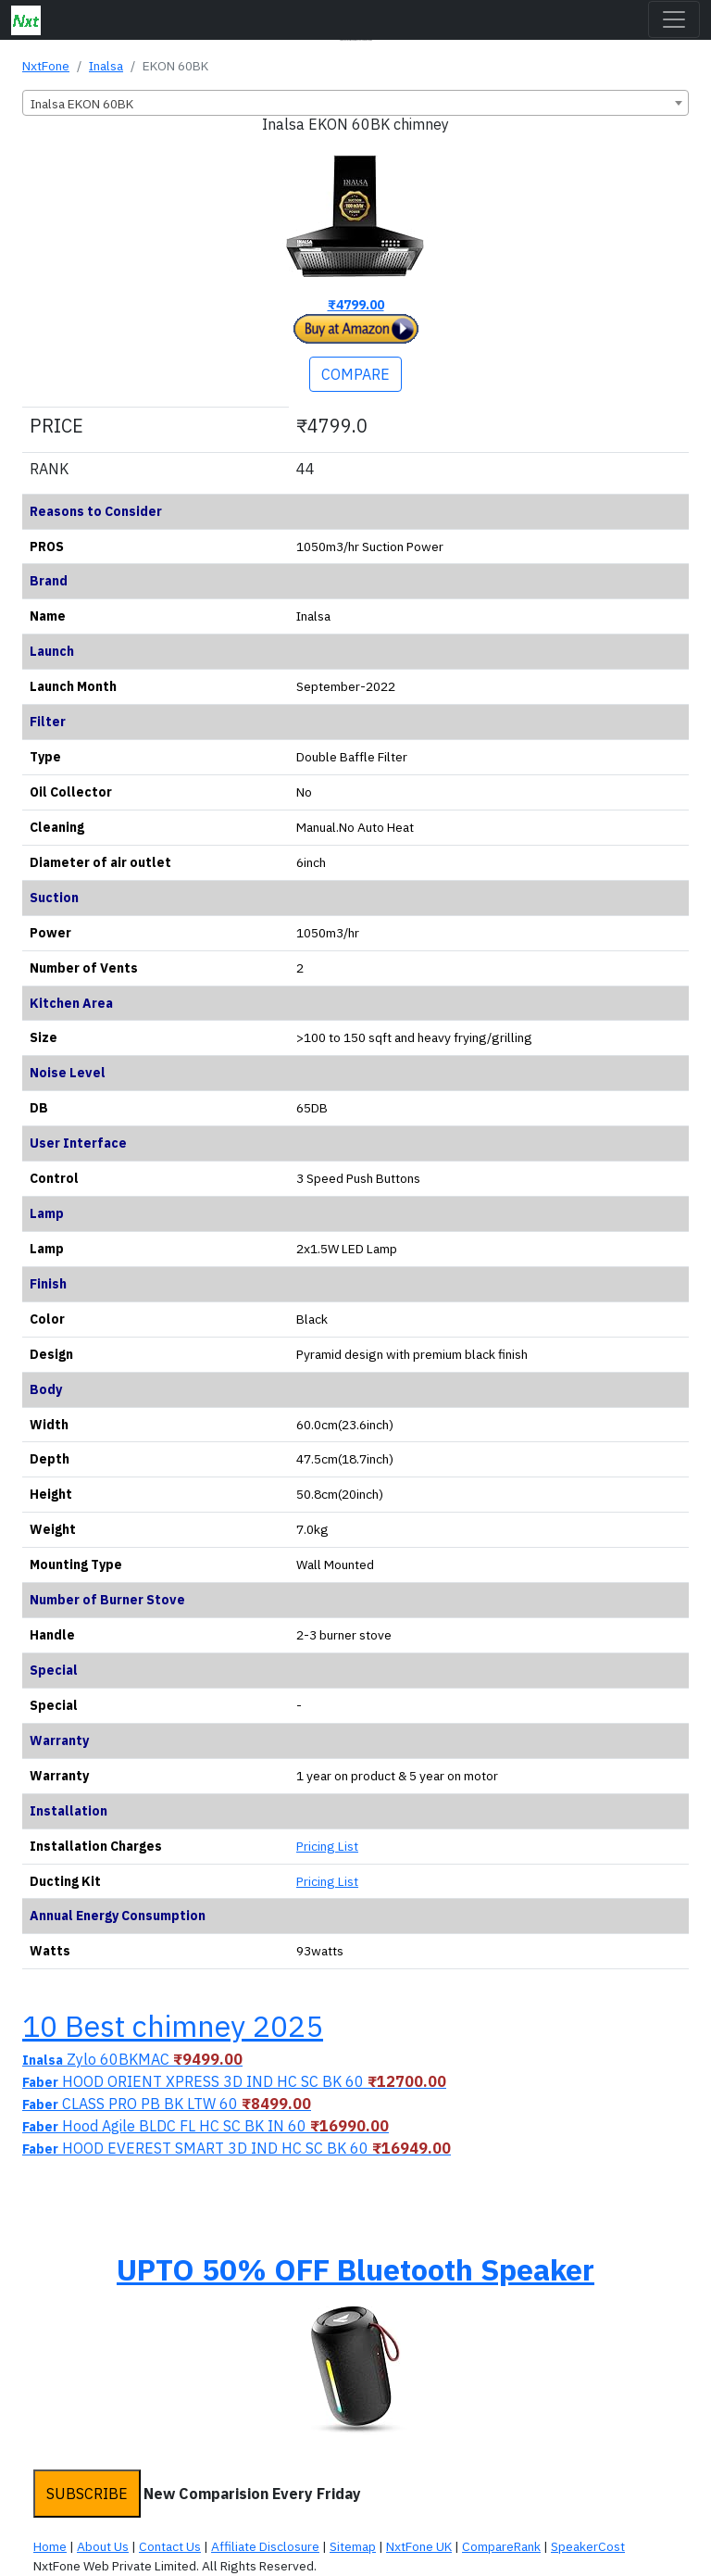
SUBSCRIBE (87, 2493)
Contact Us (170, 2546)
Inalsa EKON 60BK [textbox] (82, 103)
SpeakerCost (588, 2546)
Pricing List (327, 1846)
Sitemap (353, 2546)
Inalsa (106, 65)
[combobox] (355, 103)
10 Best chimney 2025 (172, 2025)
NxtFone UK (419, 2546)
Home (50, 2546)
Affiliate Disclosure (265, 2546)
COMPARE (355, 374)
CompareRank (501, 2546)
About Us (103, 2546)
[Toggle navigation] (674, 19)
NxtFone (45, 65)
